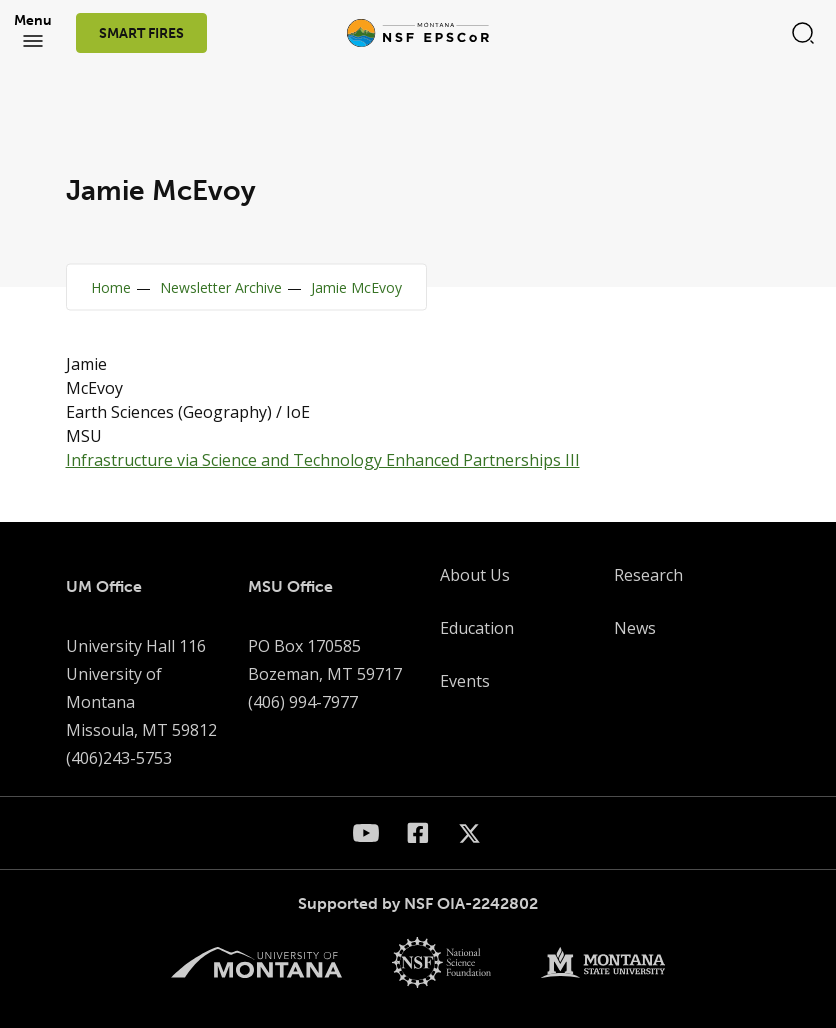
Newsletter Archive (221, 287)
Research (648, 575)
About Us (475, 575)
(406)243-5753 (119, 758)
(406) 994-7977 (303, 702)
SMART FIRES (141, 33)
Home (111, 287)
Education (477, 628)
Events (465, 681)
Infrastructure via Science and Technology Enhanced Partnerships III (323, 460)
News (635, 628)
